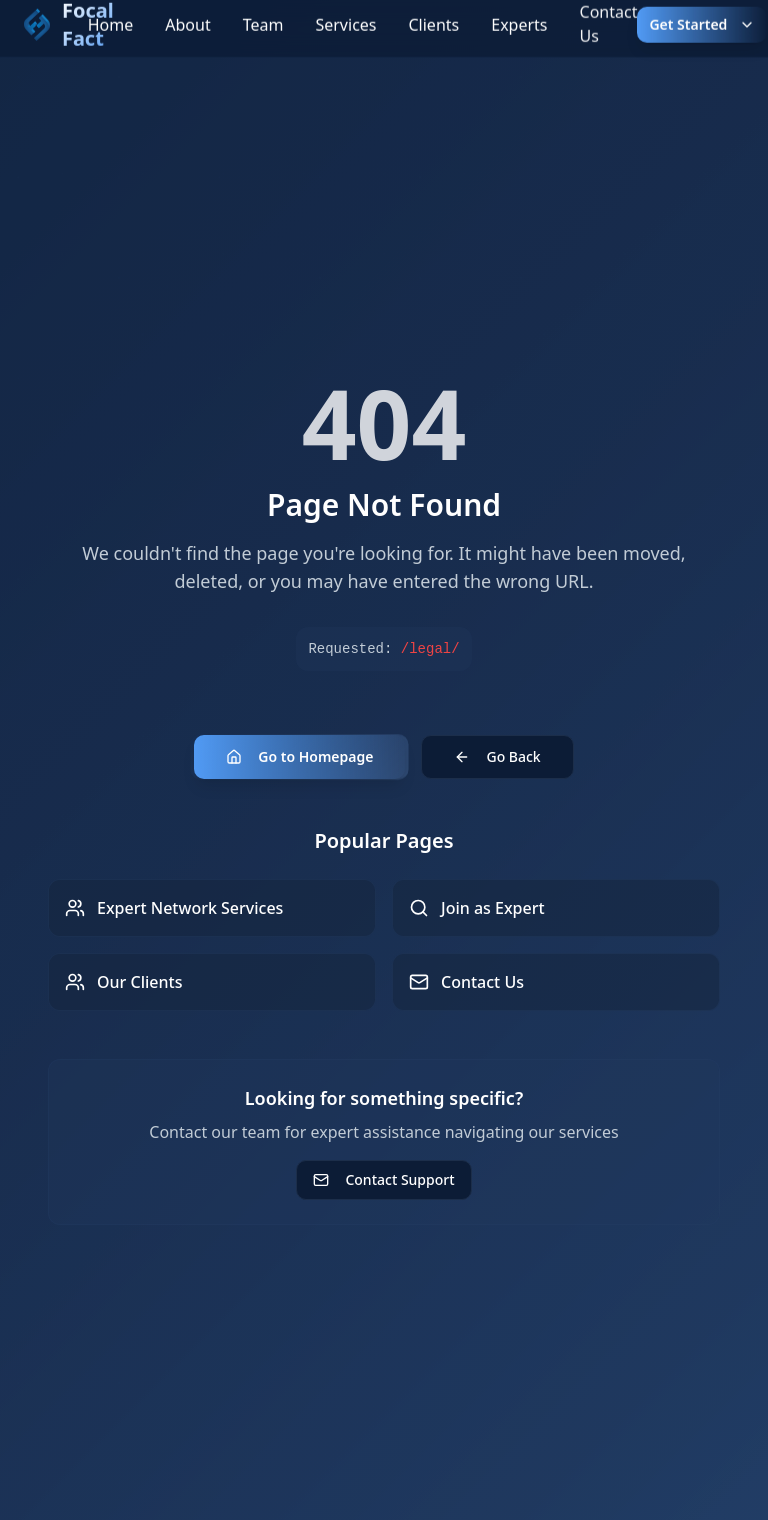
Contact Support (383, 1179)
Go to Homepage (299, 756)
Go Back (497, 756)
